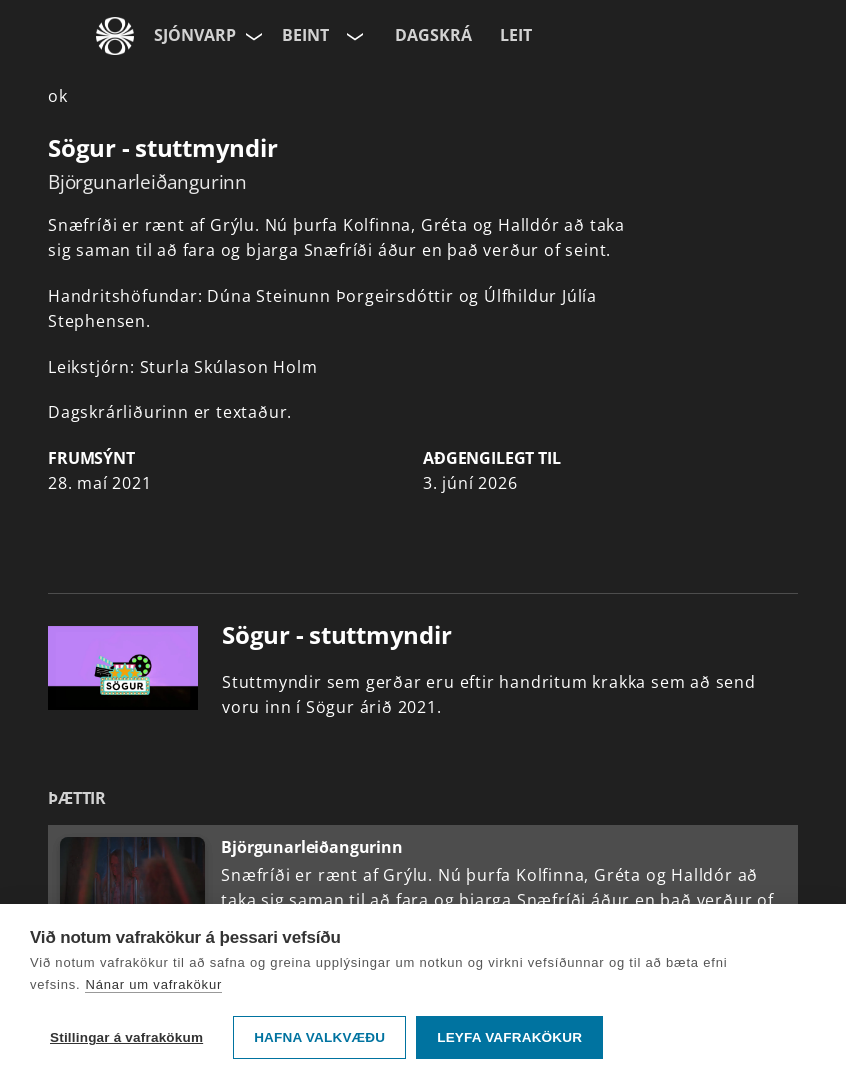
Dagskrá (433, 35)
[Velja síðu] (252, 36)
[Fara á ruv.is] (115, 36)
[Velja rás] (353, 36)
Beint (305, 35)
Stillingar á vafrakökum (126, 1037)
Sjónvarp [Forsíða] (195, 35)
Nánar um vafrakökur (153, 984)
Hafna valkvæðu (319, 1037)
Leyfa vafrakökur (509, 1037)
